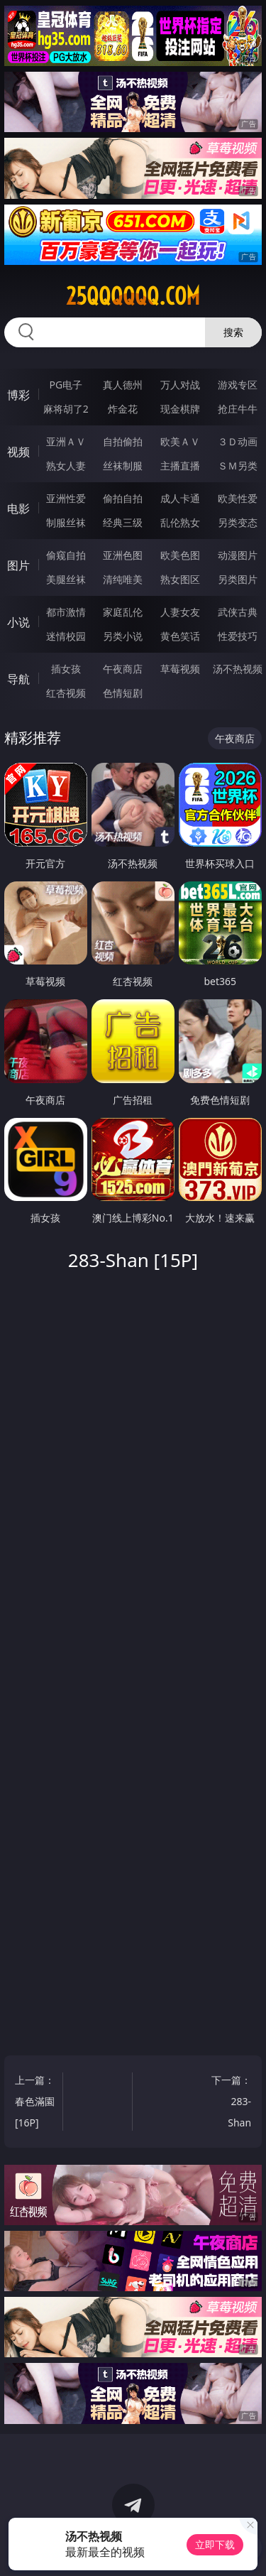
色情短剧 (123, 693)
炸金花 (123, 408)
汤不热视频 (237, 668)
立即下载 (215, 2544)
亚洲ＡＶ (66, 441)
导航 (18, 679)
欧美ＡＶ (180, 441)
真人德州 (123, 384)
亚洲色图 (123, 555)
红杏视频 (66, 693)
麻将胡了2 (66, 408)
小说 (18, 622)
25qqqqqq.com (133, 296)
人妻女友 (180, 612)
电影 (18, 508)
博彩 (18, 395)
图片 (18, 565)
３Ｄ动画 (237, 441)
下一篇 (230, 2103)
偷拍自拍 (123, 498)
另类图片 (237, 579)
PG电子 (65, 384)
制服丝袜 (66, 522)
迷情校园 (66, 636)
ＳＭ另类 (237, 465)
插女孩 (66, 668)
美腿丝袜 (66, 579)
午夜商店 (123, 668)
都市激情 (66, 612)
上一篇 (35, 2103)
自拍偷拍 (123, 441)
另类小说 (123, 636)
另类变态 (237, 522)
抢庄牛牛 (237, 408)
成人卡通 (180, 498)
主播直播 (180, 465)
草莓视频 (180, 668)
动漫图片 (237, 555)
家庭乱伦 (123, 612)
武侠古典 (237, 612)
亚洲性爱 (66, 498)
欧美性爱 (237, 498)
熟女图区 (180, 579)
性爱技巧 (237, 636)
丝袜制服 (123, 465)
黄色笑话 (180, 636)
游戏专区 (237, 384)
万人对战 (180, 384)
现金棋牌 (180, 408)
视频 (18, 452)
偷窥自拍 (66, 555)
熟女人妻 (66, 465)
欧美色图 (180, 555)
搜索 (233, 332)
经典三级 (123, 522)
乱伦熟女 (180, 522)
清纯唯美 (123, 579)
